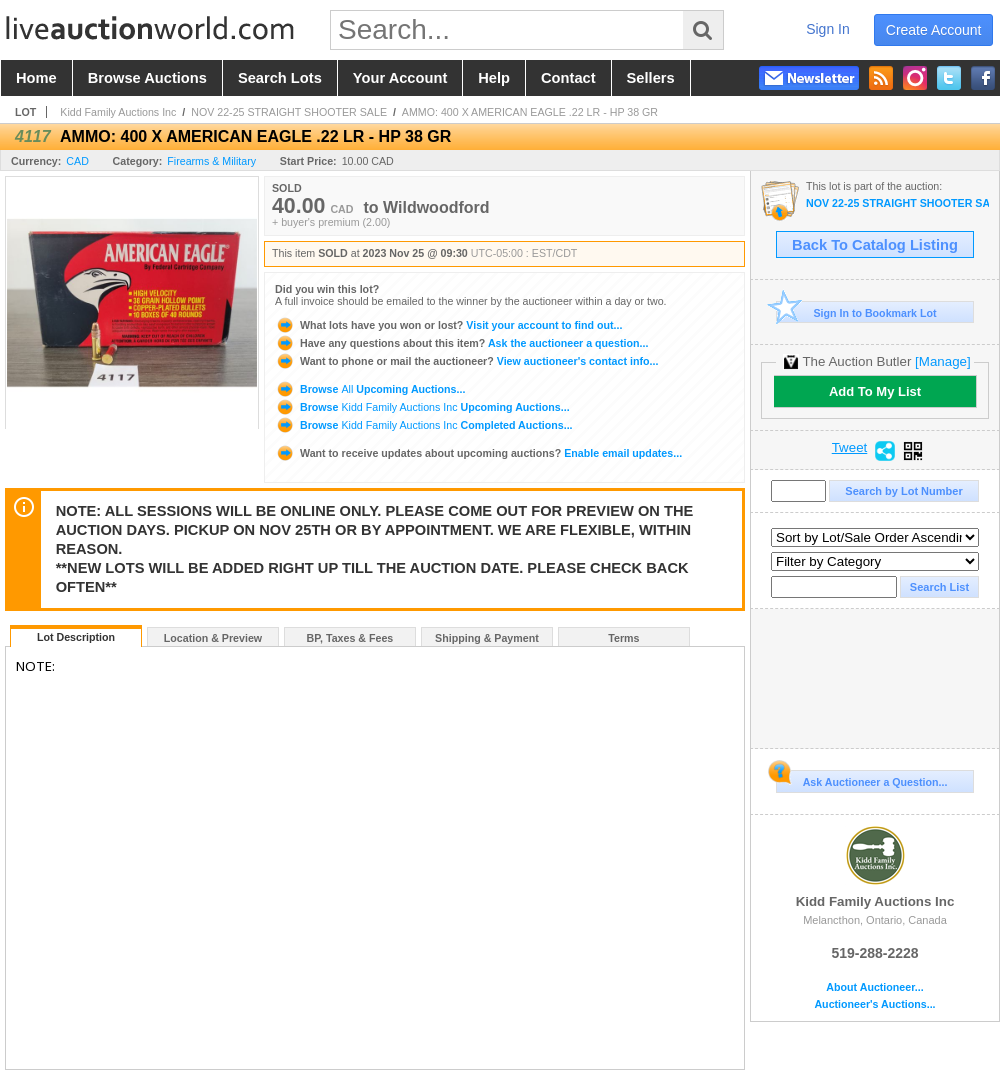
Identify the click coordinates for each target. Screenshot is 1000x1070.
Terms (623, 638)
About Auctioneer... (874, 987)
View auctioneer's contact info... (466, 361)
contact (568, 78)
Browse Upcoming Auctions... (370, 389)
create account (934, 30)
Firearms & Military (211, 161)
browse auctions (147, 78)
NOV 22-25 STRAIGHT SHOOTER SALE (289, 112)
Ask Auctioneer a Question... (861, 779)
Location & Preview (213, 638)
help (494, 78)
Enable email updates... (478, 453)
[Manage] (942, 361)
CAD (77, 161)
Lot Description (76, 637)
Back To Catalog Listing (875, 245)
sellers (651, 78)
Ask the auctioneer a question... (461, 343)
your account (400, 78)
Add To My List (875, 391)
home (36, 78)
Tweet (850, 448)
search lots (280, 78)
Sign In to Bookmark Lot (856, 312)
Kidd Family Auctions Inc (118, 112)
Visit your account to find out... (448, 325)
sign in (828, 29)
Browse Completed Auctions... (424, 425)
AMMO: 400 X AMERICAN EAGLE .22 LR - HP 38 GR (530, 112)
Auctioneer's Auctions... (874, 1004)
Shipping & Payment (487, 638)
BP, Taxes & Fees (350, 638)
